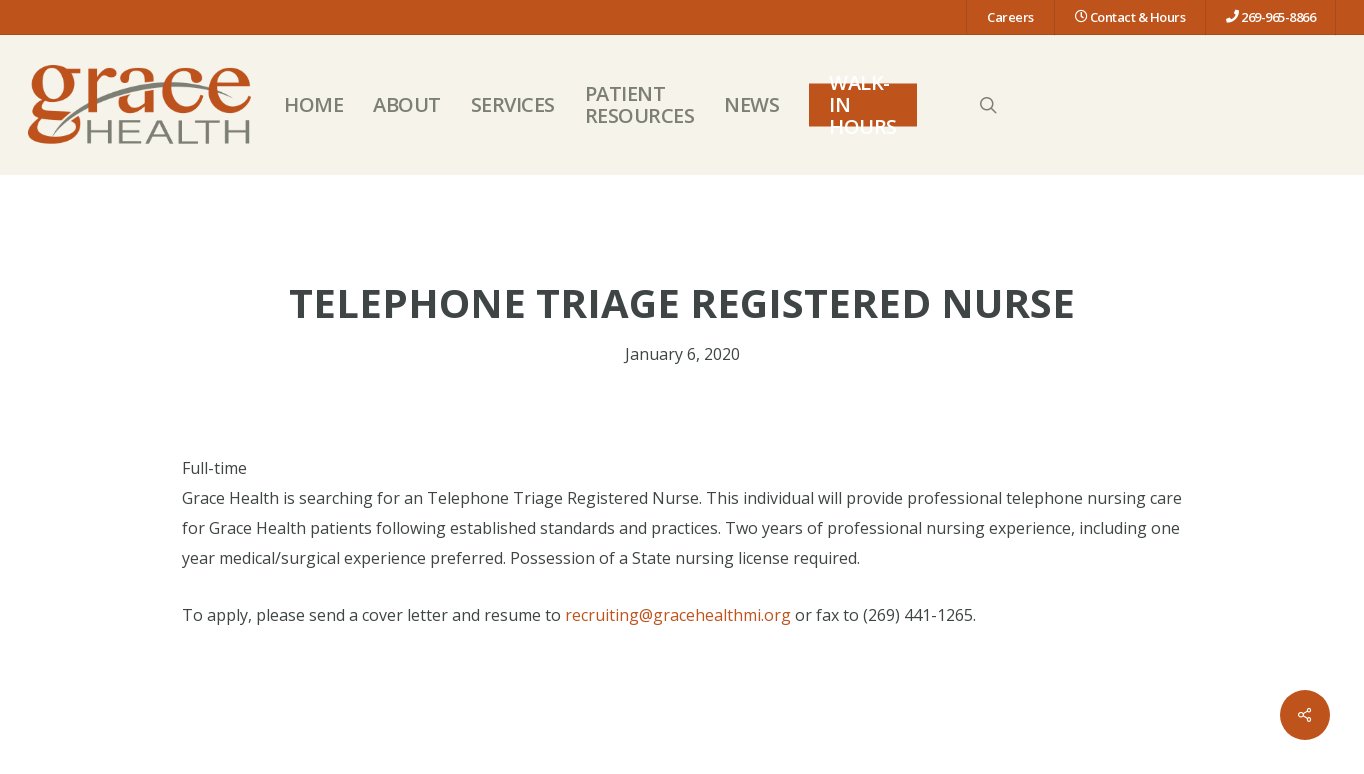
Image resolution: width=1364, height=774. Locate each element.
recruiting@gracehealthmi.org (678, 615)
